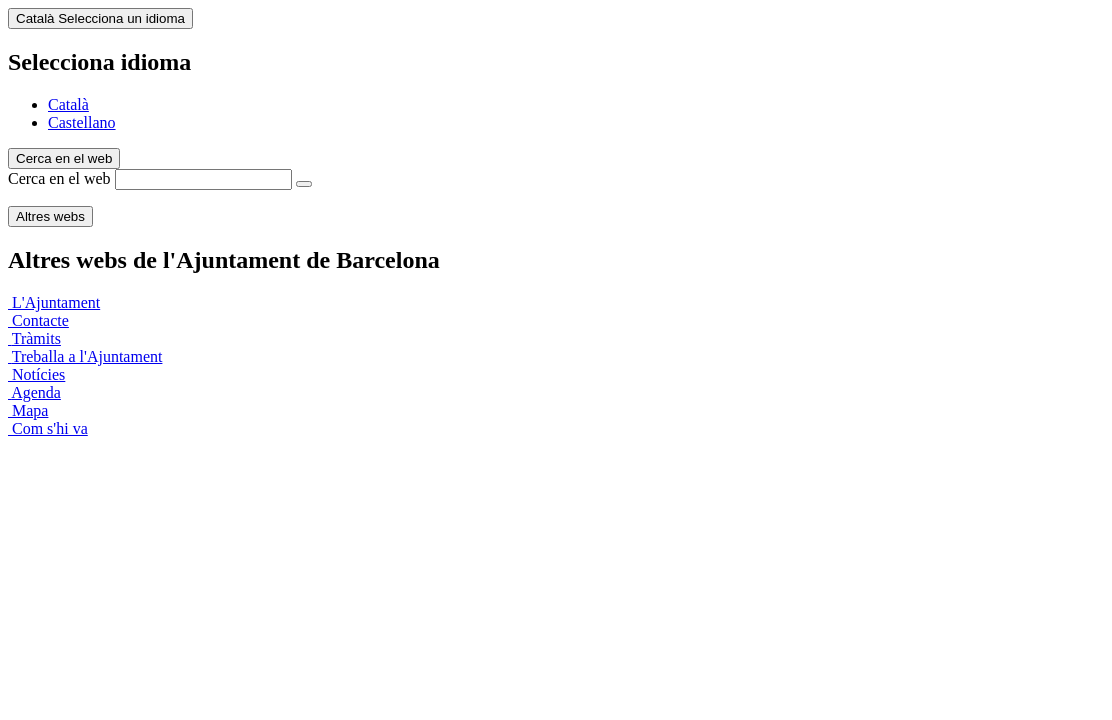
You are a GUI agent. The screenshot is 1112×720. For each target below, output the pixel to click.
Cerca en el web (59, 178)
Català (68, 104)
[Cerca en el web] (304, 184)
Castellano (82, 122)
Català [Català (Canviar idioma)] (100, 18)
